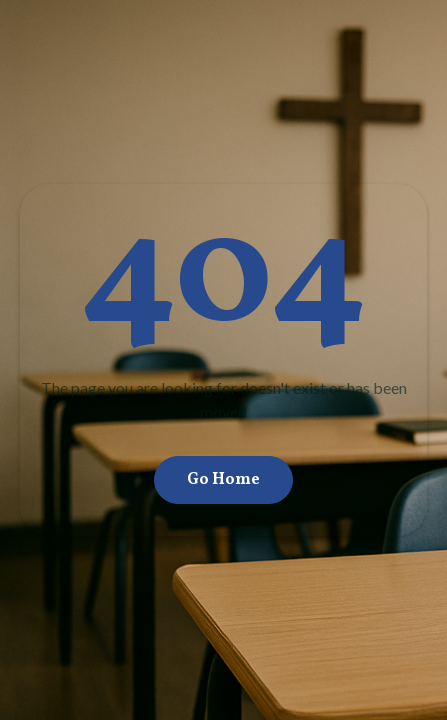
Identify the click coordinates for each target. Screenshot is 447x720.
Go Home (223, 480)
